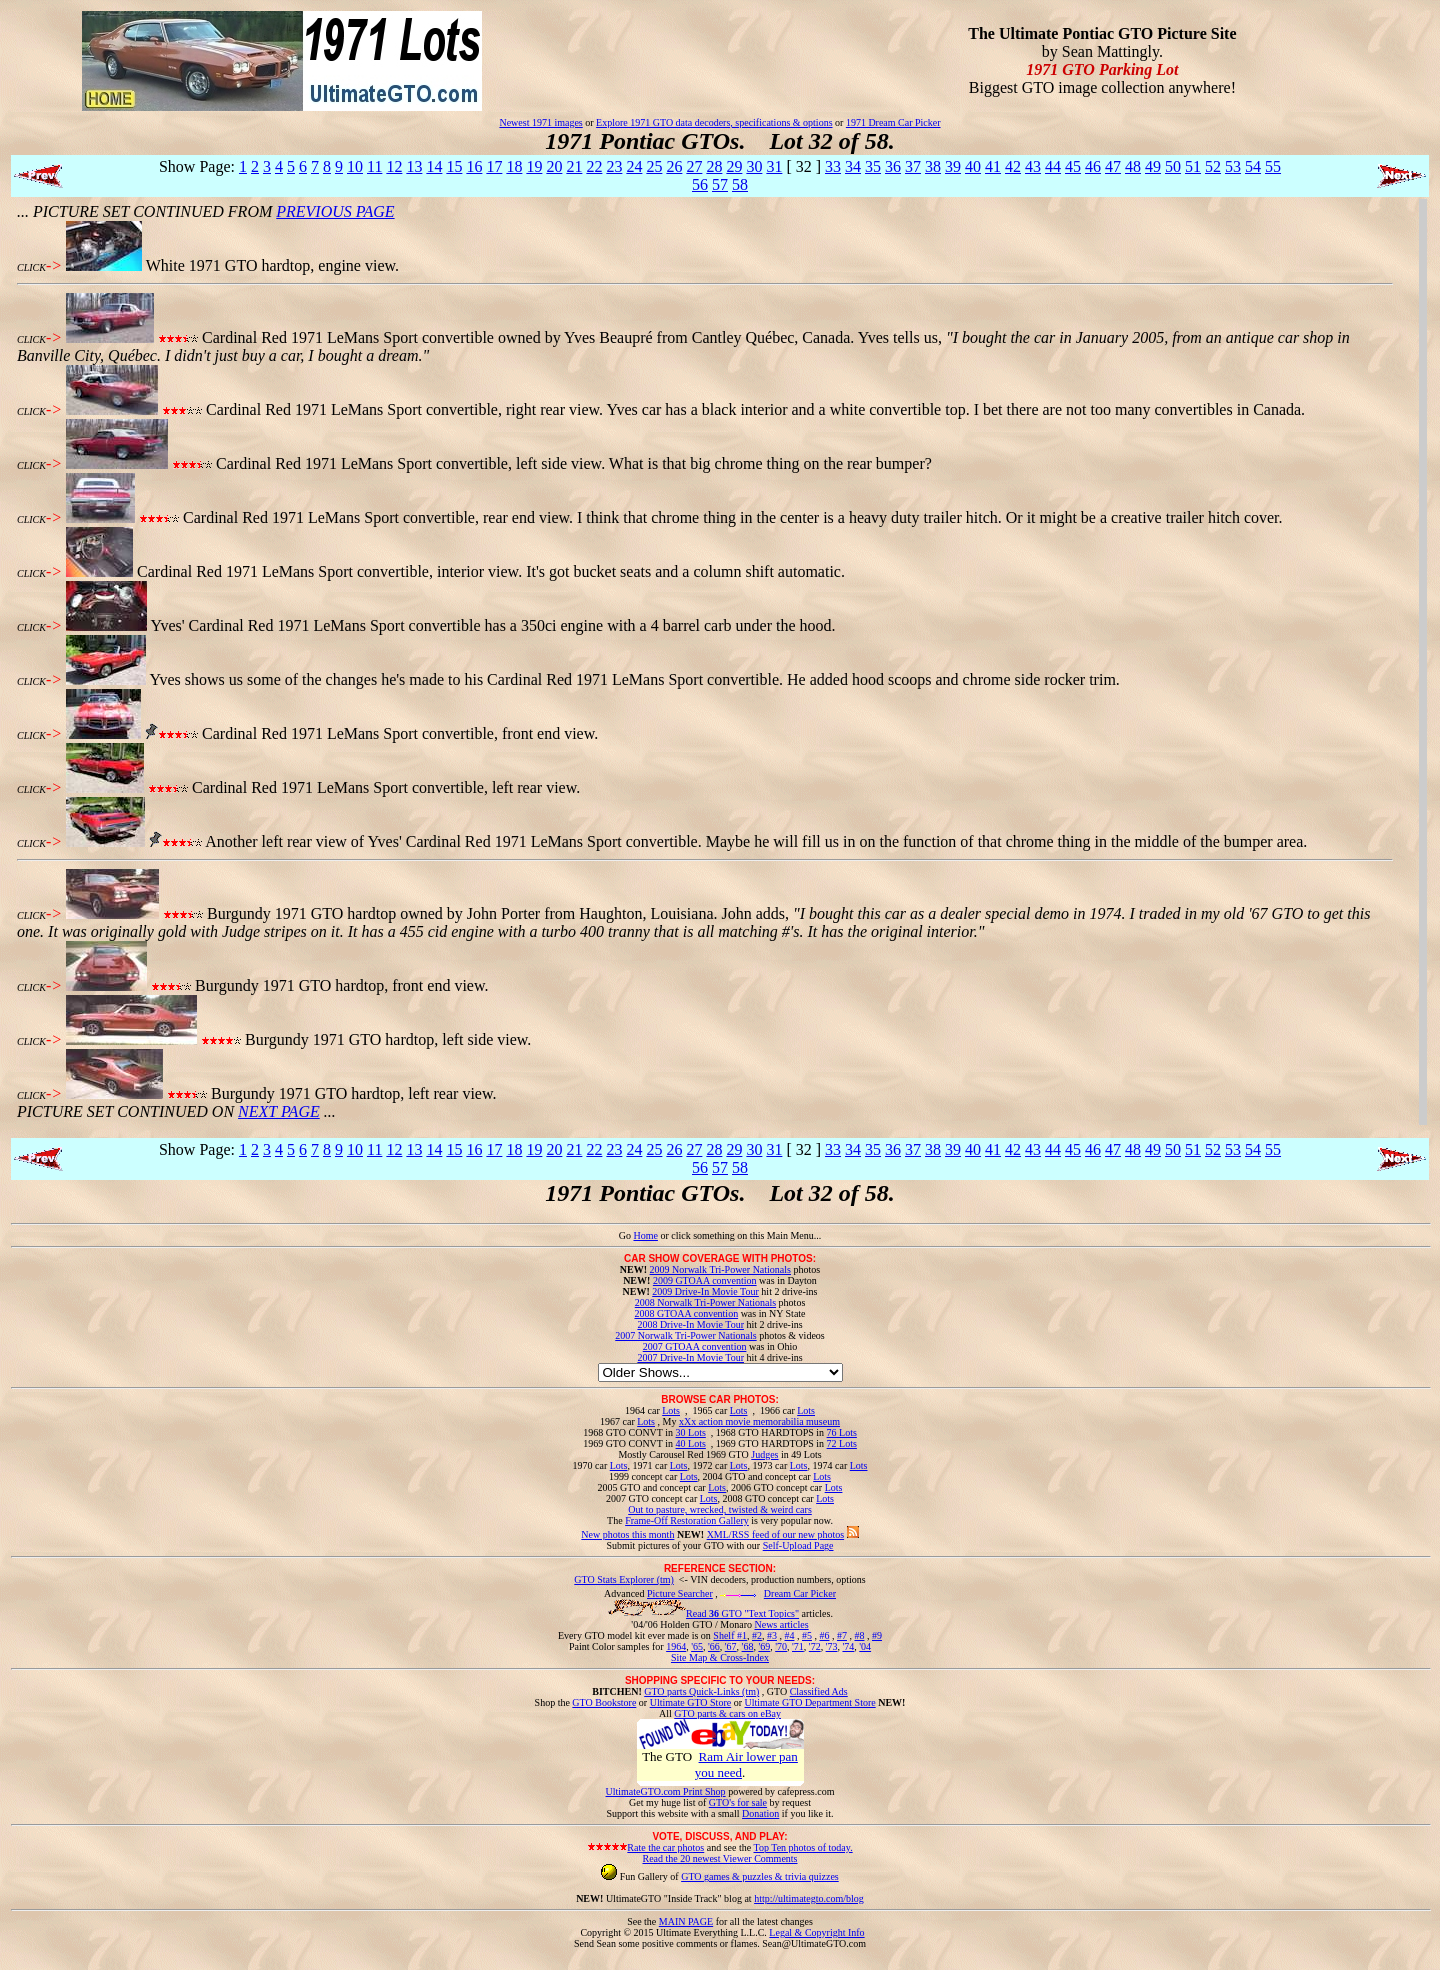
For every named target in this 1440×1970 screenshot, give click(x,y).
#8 (859, 1635)
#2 (757, 1635)
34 (853, 166)
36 (893, 166)
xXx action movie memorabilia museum (759, 1421)
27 (694, 166)
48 (1133, 166)
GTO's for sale (738, 1802)
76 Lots (842, 1432)
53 (1233, 166)
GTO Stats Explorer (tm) (624, 1579)
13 (414, 166)
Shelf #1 (730, 1635)
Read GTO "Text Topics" (742, 1613)
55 (1273, 166)
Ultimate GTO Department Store (810, 1702)
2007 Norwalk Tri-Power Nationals (685, 1335)
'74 (848, 1646)
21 (574, 166)
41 (993, 166)
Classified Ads (819, 1691)
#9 (877, 1635)
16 (474, 166)
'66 (714, 1646)
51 (1193, 166)
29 (734, 166)
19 (534, 166)
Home (645, 1235)
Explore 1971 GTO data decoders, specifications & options (714, 122)
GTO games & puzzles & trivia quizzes (760, 1876)
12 (394, 166)
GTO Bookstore (604, 1702)
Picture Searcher (680, 1593)
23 (614, 166)
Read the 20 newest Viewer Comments (719, 1858)
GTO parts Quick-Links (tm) (701, 1691)
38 (933, 166)
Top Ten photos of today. (803, 1847)
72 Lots (842, 1443)
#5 (807, 1635)
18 (514, 166)
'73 (832, 1646)
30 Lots (691, 1432)
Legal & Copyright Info (816, 1932)
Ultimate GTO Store (690, 1702)
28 (714, 166)
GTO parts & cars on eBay (727, 1713)
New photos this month (627, 1534)
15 (454, 166)
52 (1213, 166)
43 (1033, 166)
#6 (824, 1635)
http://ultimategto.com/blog (809, 1898)
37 (913, 166)
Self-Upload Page (798, 1545)
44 (1053, 166)
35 (873, 166)
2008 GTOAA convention (686, 1313)
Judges (764, 1454)
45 (1073, 166)
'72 (815, 1646)
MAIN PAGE (686, 1921)
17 (494, 166)
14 (434, 166)
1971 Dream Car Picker (893, 122)
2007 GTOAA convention (695, 1346)
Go (626, 1235)
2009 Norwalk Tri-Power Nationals (720, 1269)
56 (700, 184)
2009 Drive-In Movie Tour (705, 1291)
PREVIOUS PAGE (335, 211)
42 (1013, 166)
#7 (842, 1635)
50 (1173, 166)
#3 (772, 1635)
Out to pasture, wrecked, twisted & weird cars (720, 1509)
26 (674, 166)
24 (634, 166)
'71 (798, 1646)
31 (774, 166)
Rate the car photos (665, 1847)
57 (720, 184)
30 (754, 166)
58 (740, 184)
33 (833, 166)
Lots (671, 1410)
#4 (789, 1635)
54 (1253, 166)
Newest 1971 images (540, 122)
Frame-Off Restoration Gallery (687, 1520)
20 (554, 166)
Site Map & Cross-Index (720, 1661)
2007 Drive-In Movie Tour (690, 1357)
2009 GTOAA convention (705, 1280)
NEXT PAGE (279, 1111)
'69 (764, 1646)
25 (654, 166)
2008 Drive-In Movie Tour (690, 1324)
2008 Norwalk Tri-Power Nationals (705, 1302)
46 (1093, 166)
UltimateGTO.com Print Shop (666, 1791)
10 (355, 166)
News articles (781, 1624)
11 (374, 166)
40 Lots (691, 1443)
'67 (731, 1646)
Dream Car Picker (800, 1593)
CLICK (31, 267)
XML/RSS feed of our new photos (776, 1534)
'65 (697, 1646)
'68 (748, 1646)
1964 (676, 1646)
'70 (781, 1646)
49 (1153, 166)
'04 (865, 1646)
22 (594, 166)
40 (973, 166)
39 (953, 166)
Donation (760, 1813)
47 (1113, 166)
